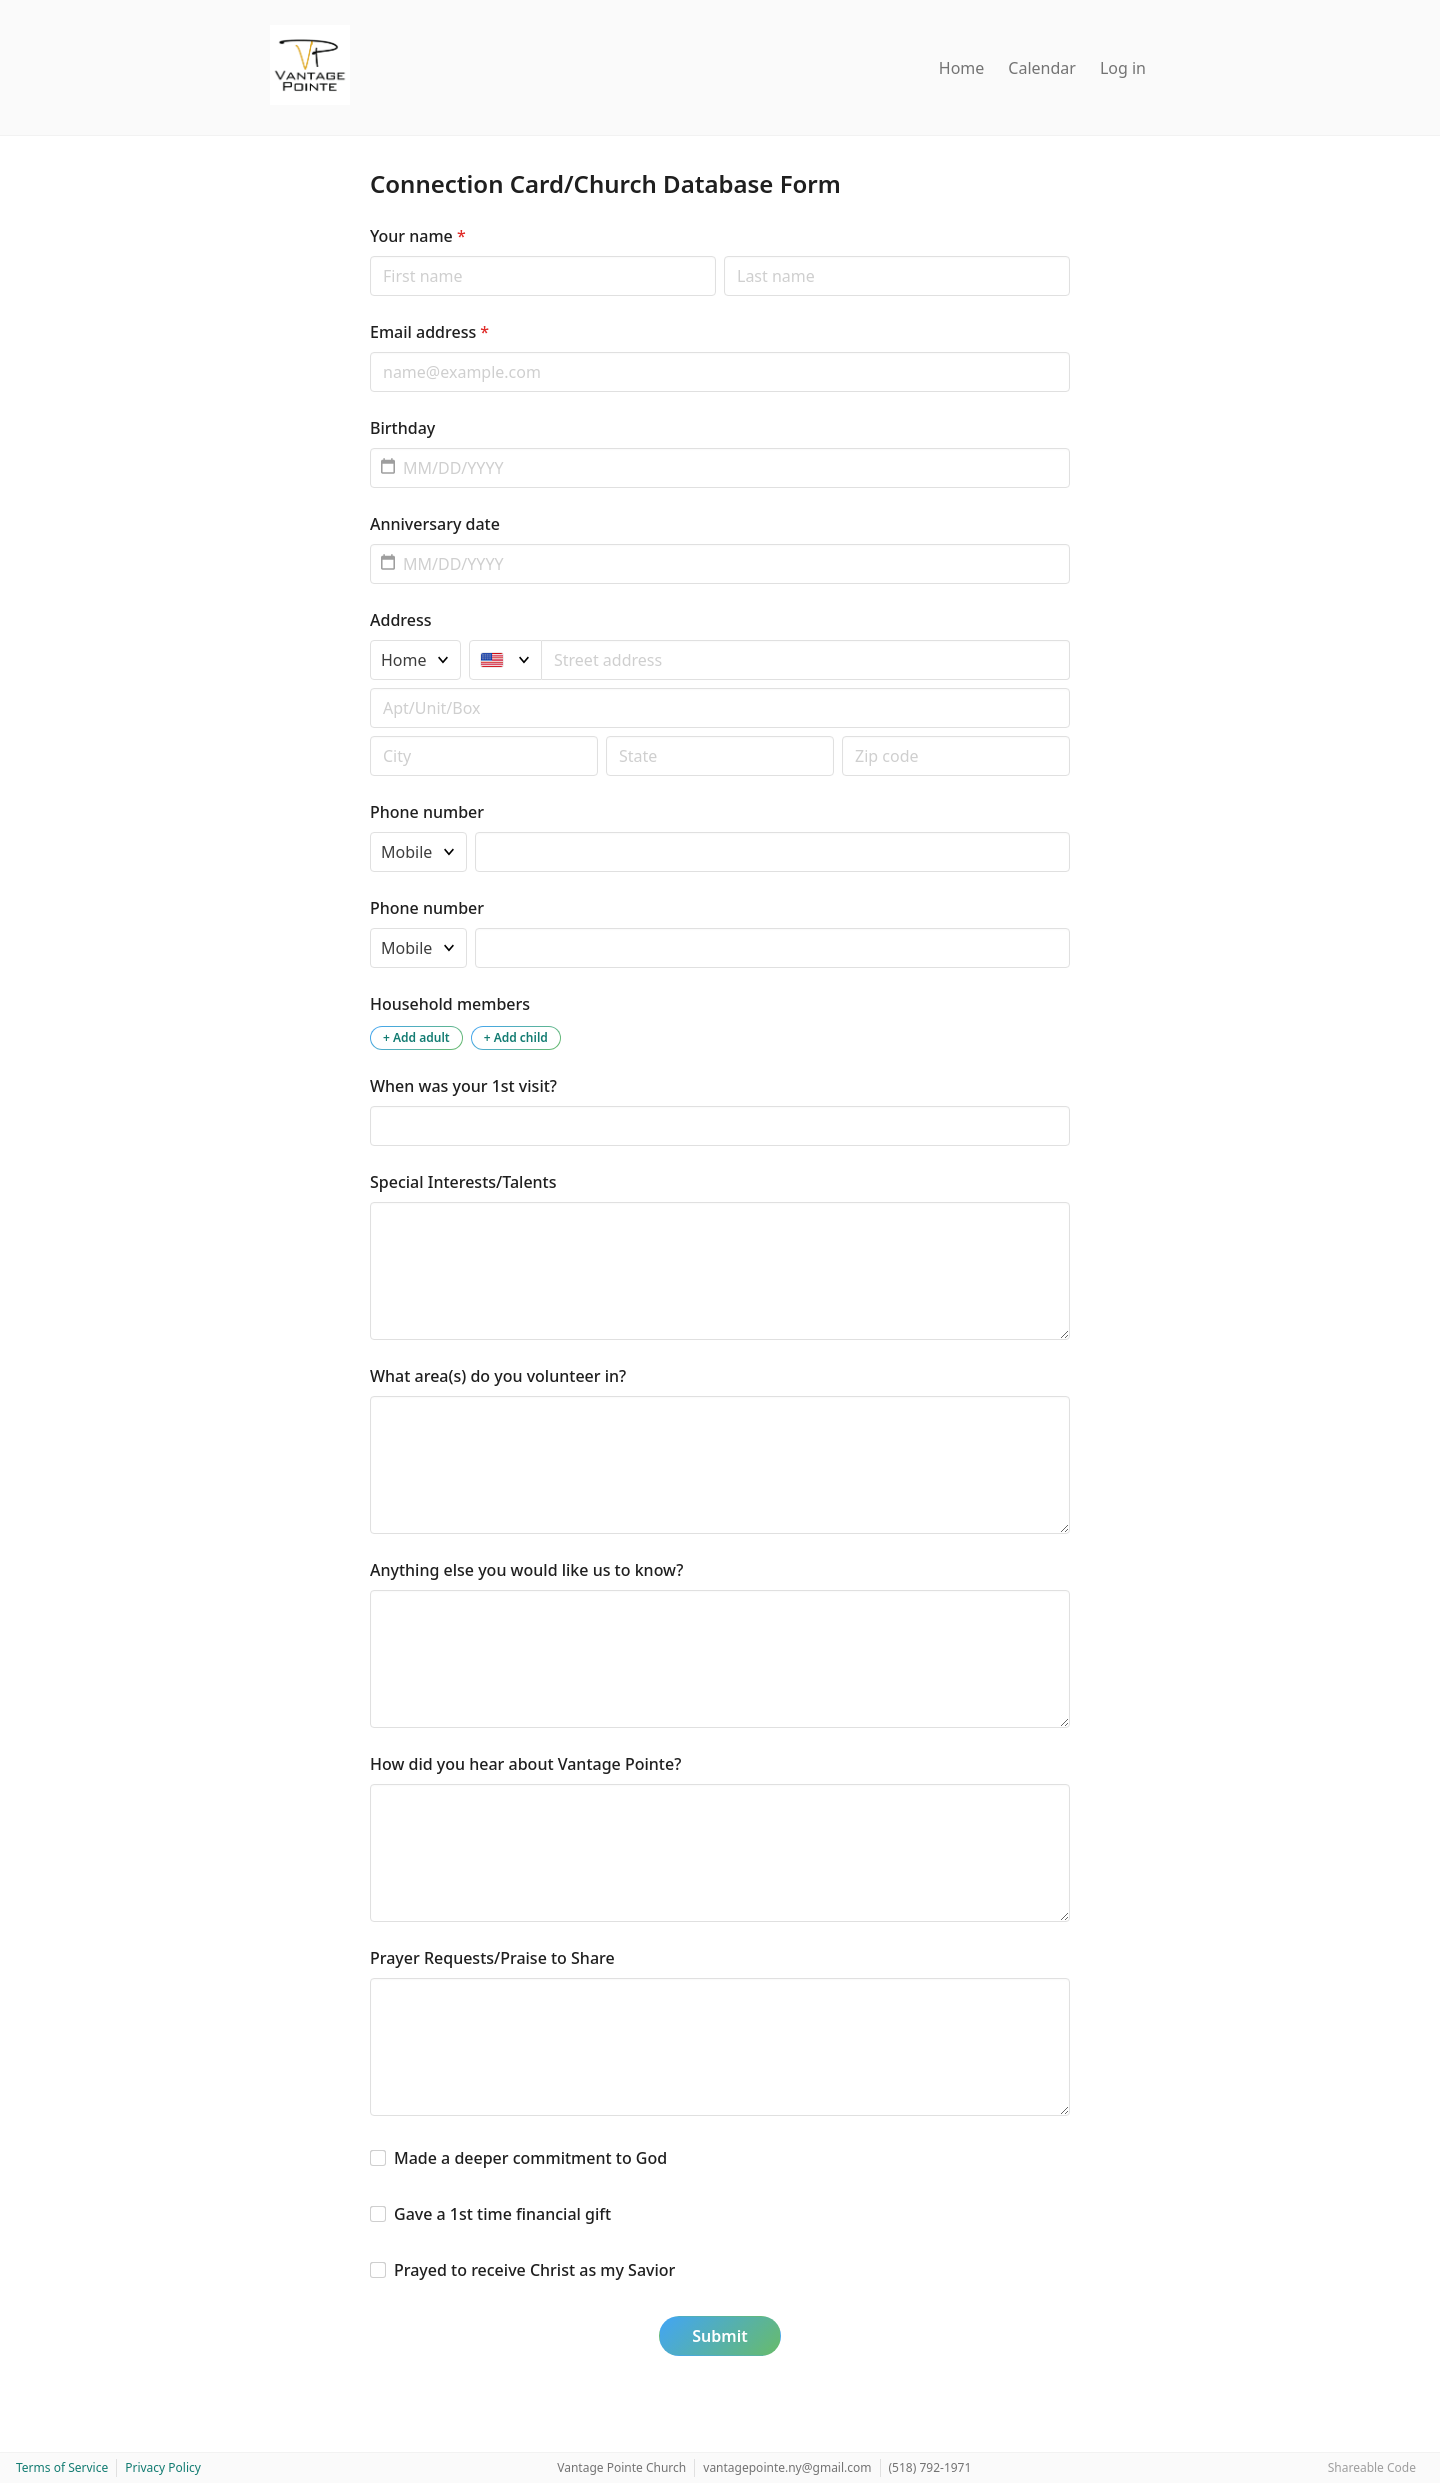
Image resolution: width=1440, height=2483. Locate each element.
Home (962, 68)
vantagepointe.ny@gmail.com (787, 2467)
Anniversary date (435, 524)
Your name (418, 236)
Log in (1123, 68)
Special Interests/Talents (463, 1182)
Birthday (402, 428)
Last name (723, 255)
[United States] (505, 660)
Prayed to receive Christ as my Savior (534, 2270)
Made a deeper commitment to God (530, 2158)
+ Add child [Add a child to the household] (516, 1037)
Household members (450, 1004)
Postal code (369, 735)
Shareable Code (1372, 2467)
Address (401, 620)
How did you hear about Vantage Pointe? (525, 1764)
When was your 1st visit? (463, 1086)
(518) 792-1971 (930, 2467)
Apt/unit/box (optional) (369, 687)
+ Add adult (416, 1037)
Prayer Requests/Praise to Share (492, 1958)
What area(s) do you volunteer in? (498, 1376)
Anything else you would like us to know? (527, 1570)
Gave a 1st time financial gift (502, 2214)
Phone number (427, 812)
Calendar (1042, 68)
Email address (429, 332)
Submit (719, 2336)
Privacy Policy (163, 2467)
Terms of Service (62, 2467)
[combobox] (806, 660)
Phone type (369, 831)
